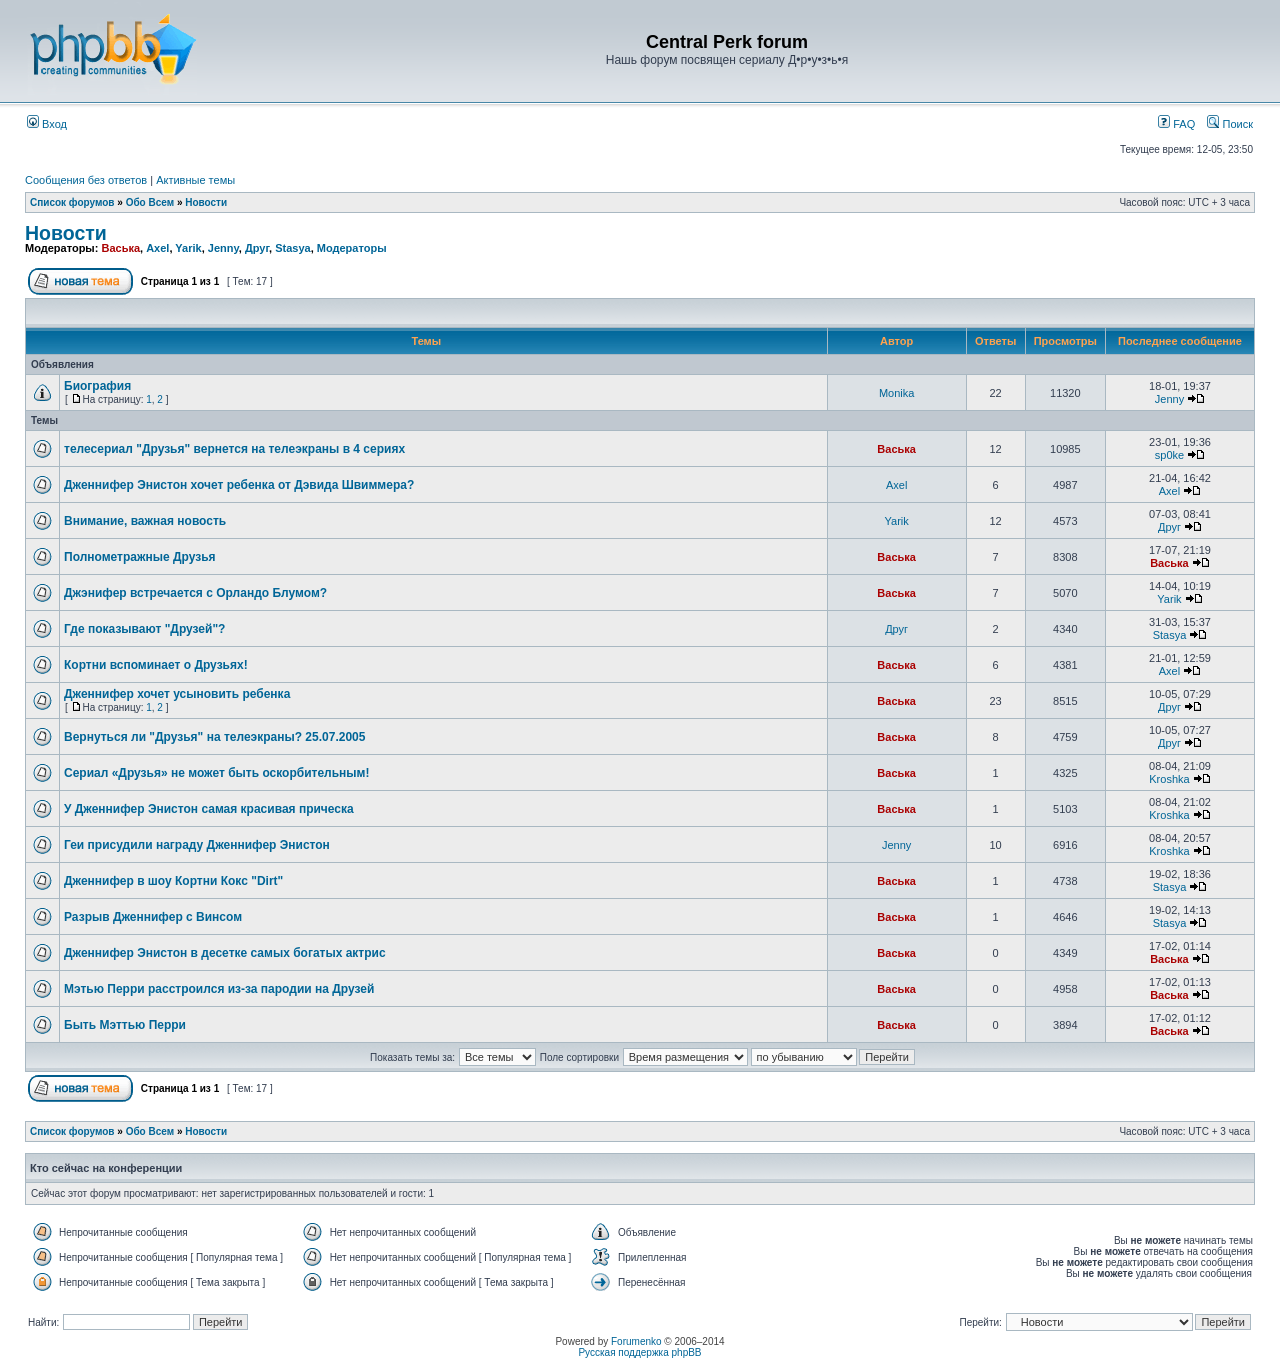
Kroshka (1169, 779)
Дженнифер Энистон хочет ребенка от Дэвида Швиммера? (239, 485)
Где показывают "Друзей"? (144, 629)
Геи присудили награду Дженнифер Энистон (197, 845)
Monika (896, 393)
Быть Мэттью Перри (125, 1025)
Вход (47, 124)
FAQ (1176, 124)
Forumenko (636, 1341)
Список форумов (72, 202)
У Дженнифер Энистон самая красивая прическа (209, 809)
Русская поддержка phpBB (639, 1352)
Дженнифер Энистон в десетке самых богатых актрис (225, 953)
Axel (157, 248)
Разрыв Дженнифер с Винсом (153, 917)
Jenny (223, 248)
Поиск (1230, 124)
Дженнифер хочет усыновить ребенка (177, 694)
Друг (257, 248)
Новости (206, 202)
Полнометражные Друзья (140, 557)
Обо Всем (150, 202)
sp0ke (1169, 455)
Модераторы (352, 248)
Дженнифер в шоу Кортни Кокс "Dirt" (173, 881)
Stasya (292, 248)
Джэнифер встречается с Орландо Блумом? (195, 593)
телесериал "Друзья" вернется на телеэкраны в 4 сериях (234, 449)
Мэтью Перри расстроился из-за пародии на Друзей (219, 989)
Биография (97, 386)
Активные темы (195, 180)
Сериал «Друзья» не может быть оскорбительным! (216, 773)
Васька (120, 248)
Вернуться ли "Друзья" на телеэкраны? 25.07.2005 (214, 737)
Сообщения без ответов (86, 180)
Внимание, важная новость (145, 521)
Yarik (188, 248)
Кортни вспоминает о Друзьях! (156, 665)
